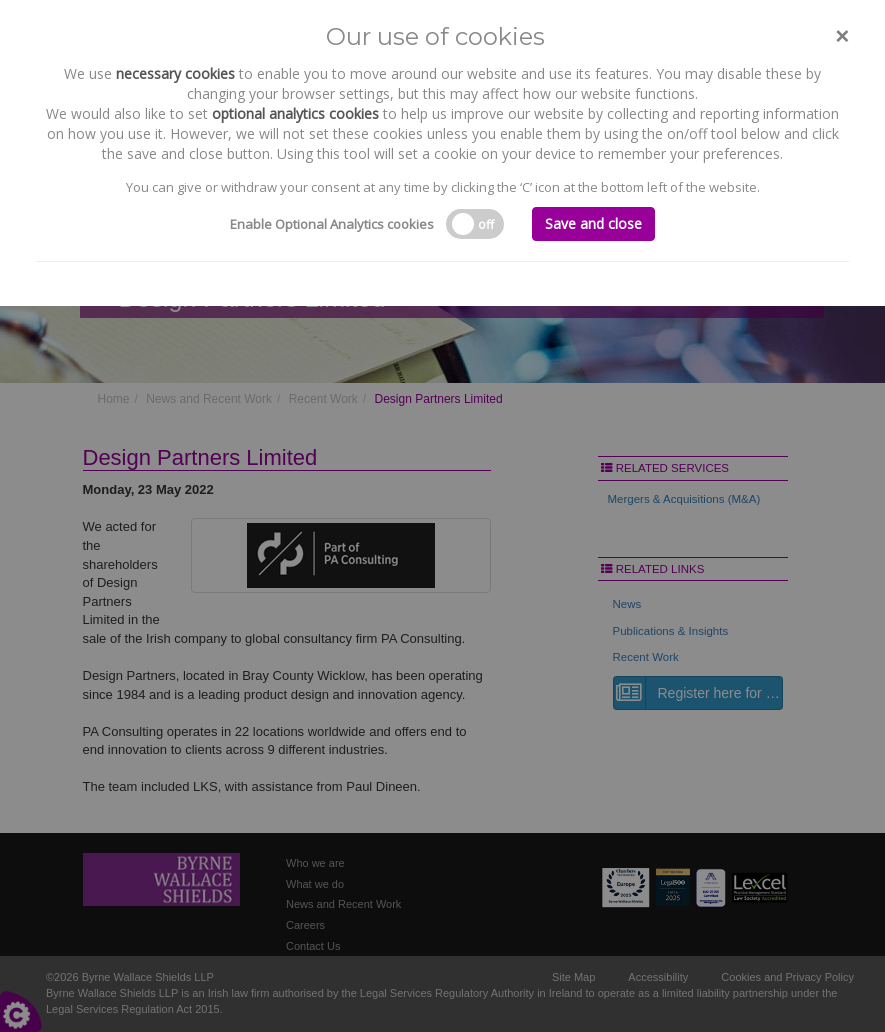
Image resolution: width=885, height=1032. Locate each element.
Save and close (593, 223)
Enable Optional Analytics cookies (332, 224)
